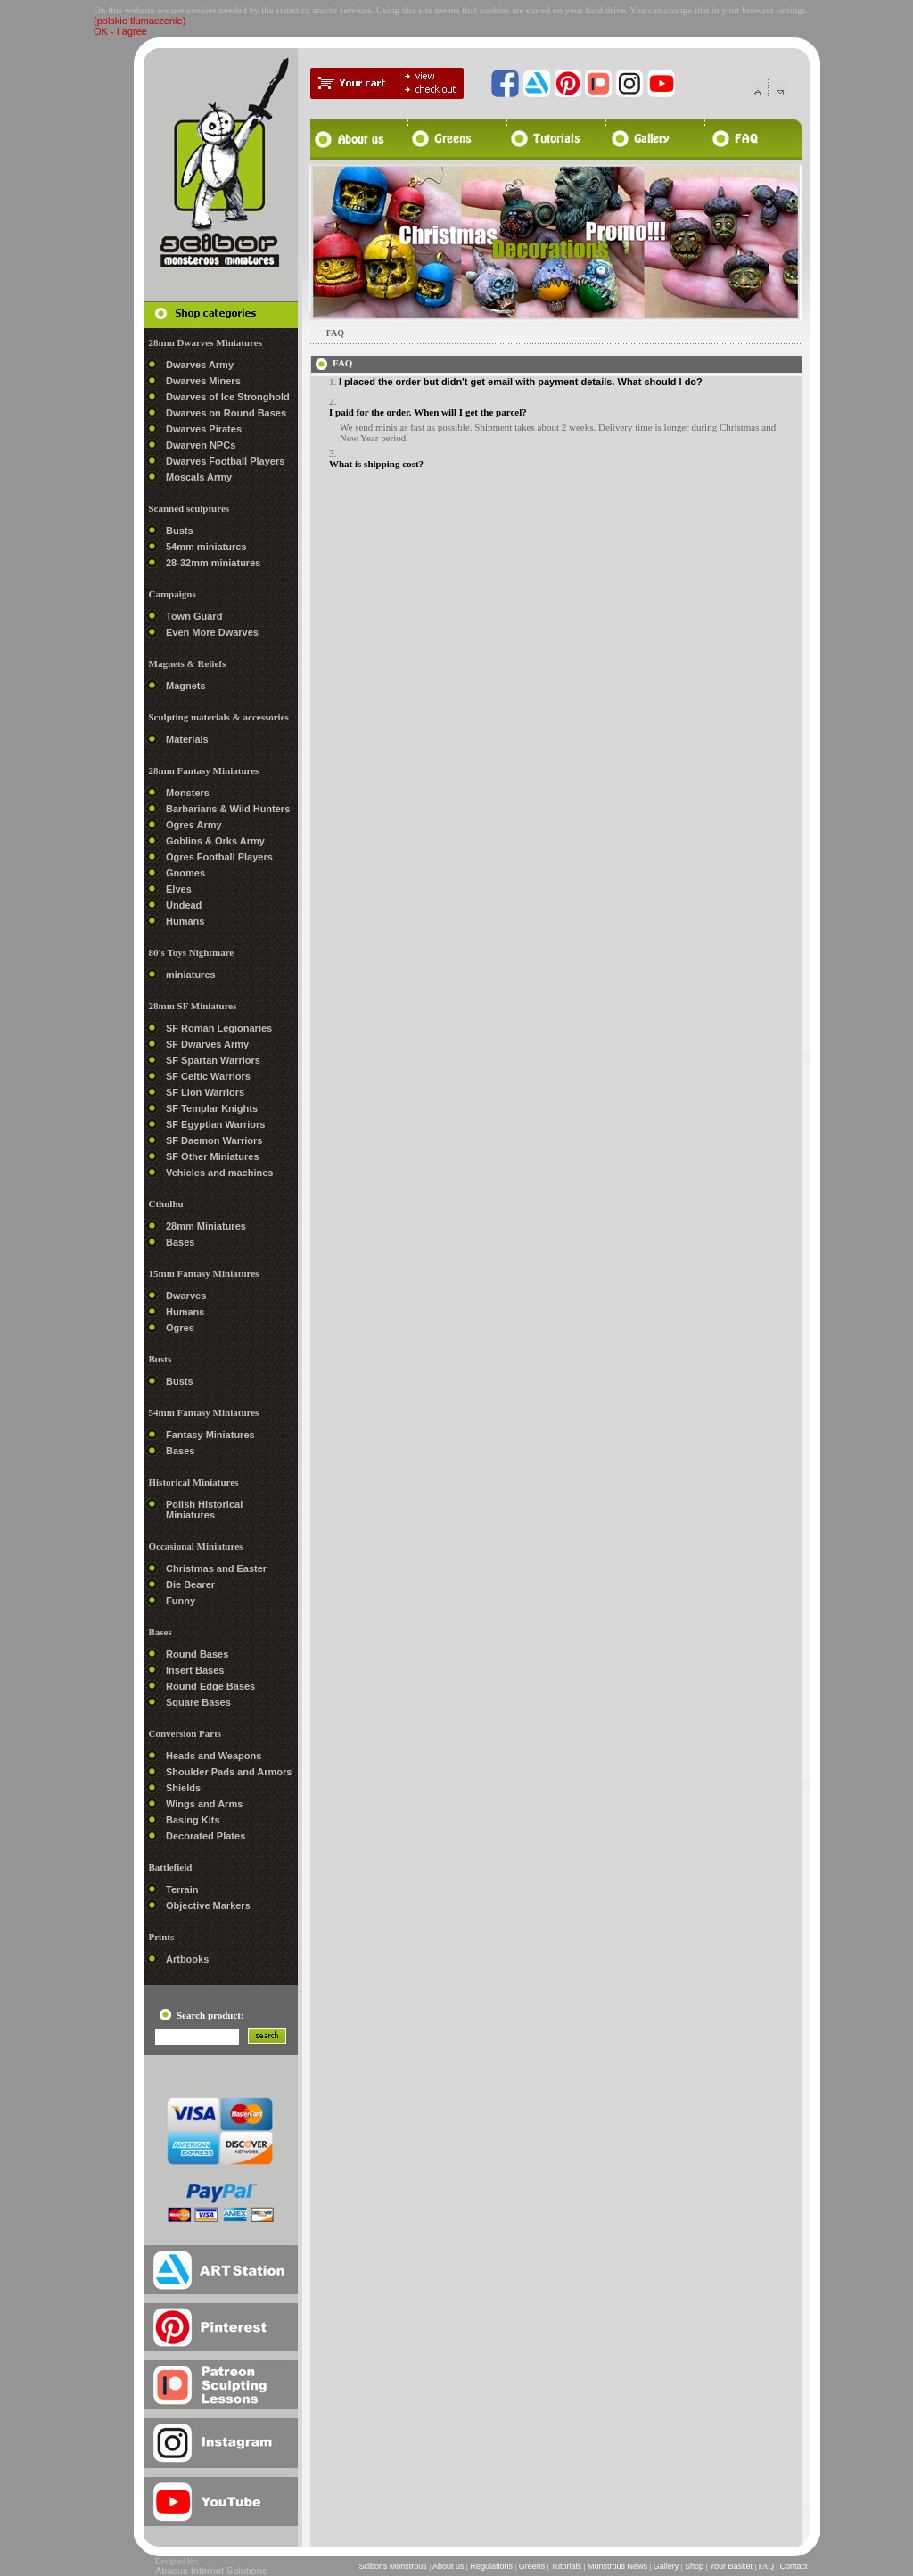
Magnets (186, 685)
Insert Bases (195, 1670)
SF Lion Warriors (205, 1092)
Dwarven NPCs (200, 445)
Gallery (666, 2566)
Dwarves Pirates (204, 429)
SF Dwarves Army (207, 1044)
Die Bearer (190, 1584)
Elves (179, 889)
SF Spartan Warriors (213, 1060)
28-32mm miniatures (213, 562)
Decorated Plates (205, 1836)
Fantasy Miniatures (210, 1434)
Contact (793, 2566)
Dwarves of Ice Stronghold (228, 396)
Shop (694, 2566)
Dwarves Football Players (225, 461)
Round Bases (197, 1654)
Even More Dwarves (212, 632)
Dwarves (186, 1295)
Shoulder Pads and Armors (229, 1771)
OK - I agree (120, 31)
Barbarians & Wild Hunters (228, 808)
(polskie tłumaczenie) (139, 20)
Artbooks (187, 1959)
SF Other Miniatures (212, 1156)
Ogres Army (194, 824)
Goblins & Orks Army (215, 840)
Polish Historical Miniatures (204, 1509)
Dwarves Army (200, 364)
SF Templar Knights (212, 1108)
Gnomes (185, 873)
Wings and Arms (204, 1803)
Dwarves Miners (203, 380)
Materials (187, 739)
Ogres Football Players (219, 857)
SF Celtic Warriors (208, 1076)
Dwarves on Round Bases (226, 412)
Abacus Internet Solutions (211, 2570)
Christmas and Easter (216, 1568)
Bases (180, 1242)
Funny (180, 1600)
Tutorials (566, 2566)
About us (448, 2566)
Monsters (188, 792)
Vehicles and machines (219, 1172)
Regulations (491, 2566)
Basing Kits (193, 1820)
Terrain (182, 1889)
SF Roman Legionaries (219, 1028)
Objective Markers (208, 1905)
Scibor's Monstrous (393, 2566)
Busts (179, 530)
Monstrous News (617, 2566)
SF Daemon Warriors (214, 1140)
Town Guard (194, 616)
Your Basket (730, 2566)
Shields (183, 1787)
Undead (184, 905)
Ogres (180, 1327)
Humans (185, 921)
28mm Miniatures (206, 1226)
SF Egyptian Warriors (215, 1124)
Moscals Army (199, 477)
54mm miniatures (206, 546)
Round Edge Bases (210, 1686)
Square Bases (198, 1702)
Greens (531, 2566)
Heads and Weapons (213, 1755)
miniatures (191, 974)
